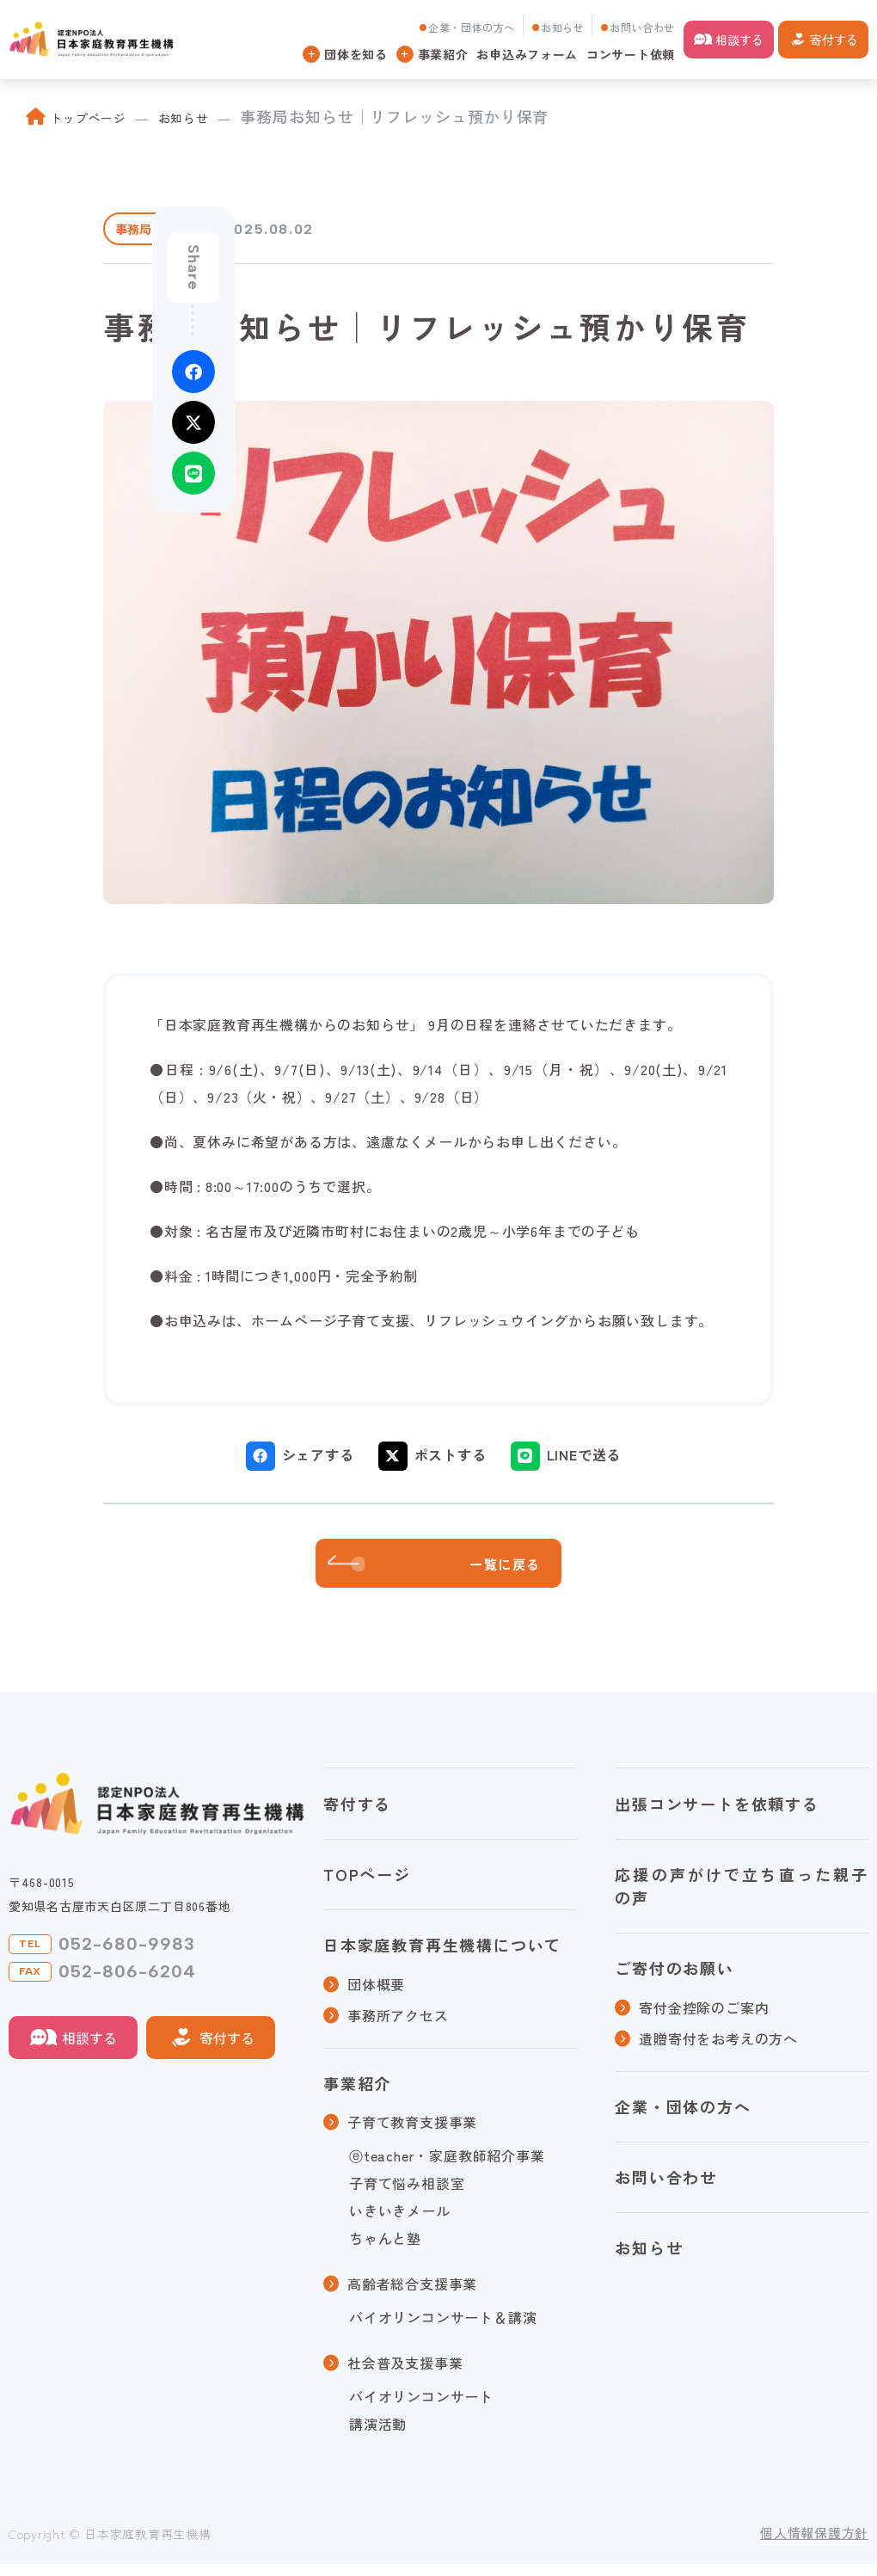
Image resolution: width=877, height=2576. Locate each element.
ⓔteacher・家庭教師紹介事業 (447, 2167)
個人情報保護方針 (814, 2545)
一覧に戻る (521, 1569)
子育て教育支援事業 (412, 2134)
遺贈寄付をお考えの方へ (718, 2049)
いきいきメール (400, 2222)
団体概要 (376, 1995)
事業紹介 (357, 2094)
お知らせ (562, 27)
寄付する (834, 39)
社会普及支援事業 (405, 2374)
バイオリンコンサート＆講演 (443, 2329)
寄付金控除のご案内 (704, 2018)
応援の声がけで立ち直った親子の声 (741, 1898)
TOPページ (367, 1886)
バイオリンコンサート (421, 2408)
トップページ (99, 116)
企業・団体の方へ (471, 27)
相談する (739, 39)
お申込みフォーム (527, 54)
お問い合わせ (642, 27)
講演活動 (378, 2435)
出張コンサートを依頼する (717, 1815)
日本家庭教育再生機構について (442, 1957)
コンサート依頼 (630, 54)
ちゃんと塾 (385, 2250)
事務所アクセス (398, 2026)
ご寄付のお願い (674, 1980)
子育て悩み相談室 (406, 2195)
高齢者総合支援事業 (412, 2295)
